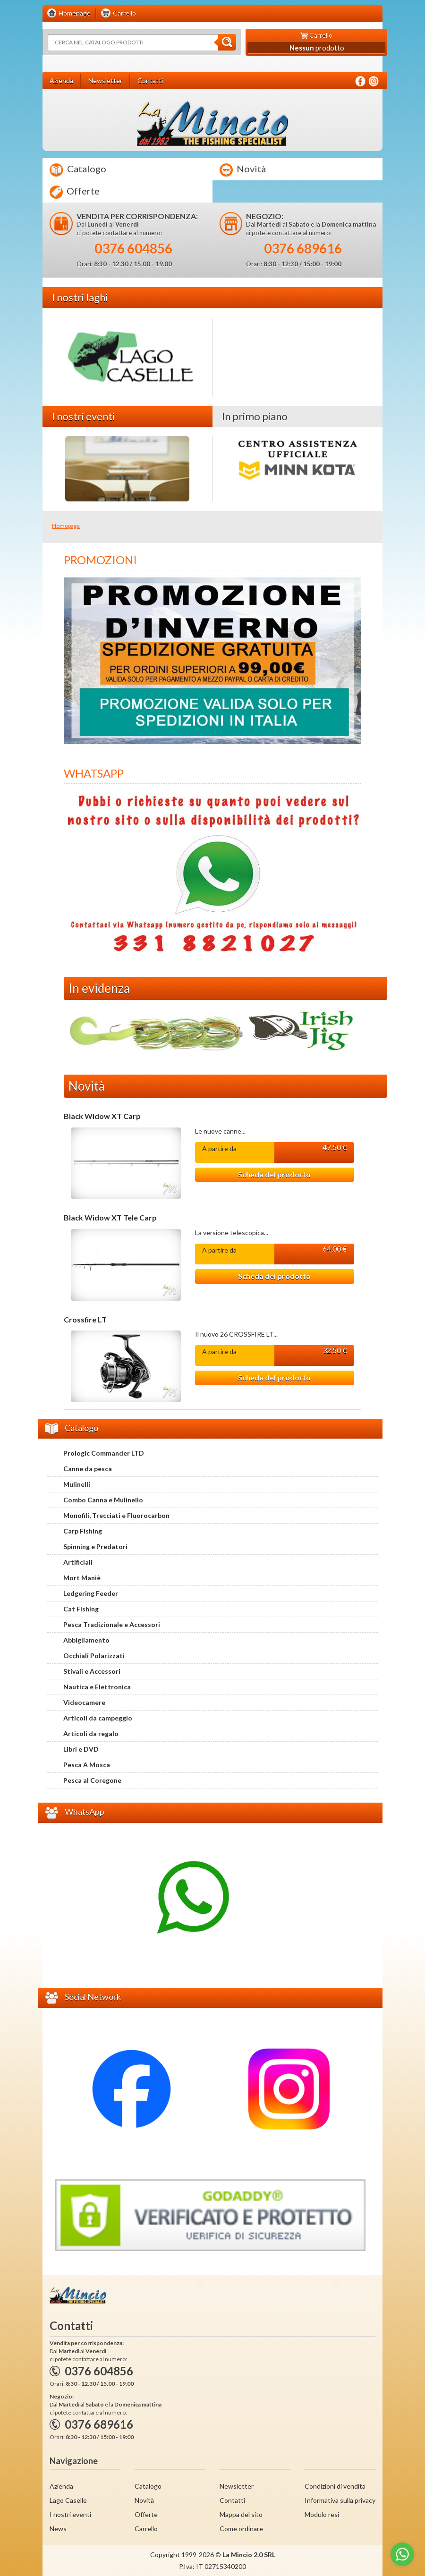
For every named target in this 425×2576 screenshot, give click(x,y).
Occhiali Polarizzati (94, 1656)
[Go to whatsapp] (402, 2554)
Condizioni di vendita (335, 2486)
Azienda (61, 2486)
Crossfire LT (85, 1319)
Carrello (146, 2529)
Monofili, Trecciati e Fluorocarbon (116, 1515)
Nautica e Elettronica (97, 1687)
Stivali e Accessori (91, 1671)
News (58, 2529)
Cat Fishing (81, 1609)
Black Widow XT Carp (102, 1116)
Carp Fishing (82, 1531)
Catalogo (78, 170)
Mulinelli (76, 1484)
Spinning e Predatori (95, 1546)
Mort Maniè (82, 1578)
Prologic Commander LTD (103, 1453)
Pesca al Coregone (92, 1780)
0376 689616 (303, 248)
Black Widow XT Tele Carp (110, 1217)
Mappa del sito (241, 2514)
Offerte (75, 192)
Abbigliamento (86, 1640)
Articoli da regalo (91, 1733)
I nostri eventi (70, 2514)
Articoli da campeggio (97, 1718)
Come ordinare (241, 2529)
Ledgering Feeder (90, 1593)
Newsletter (237, 2486)
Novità (243, 170)
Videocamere (84, 1702)
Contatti (232, 2500)
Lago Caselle (68, 2500)
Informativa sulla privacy (340, 2500)
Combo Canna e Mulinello (103, 1500)
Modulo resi (322, 2514)
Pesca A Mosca (86, 1765)
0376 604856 (133, 248)
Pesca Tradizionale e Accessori (111, 1624)
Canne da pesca (87, 1469)
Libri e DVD (81, 1749)
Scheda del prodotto (274, 1174)
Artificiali (78, 1562)
